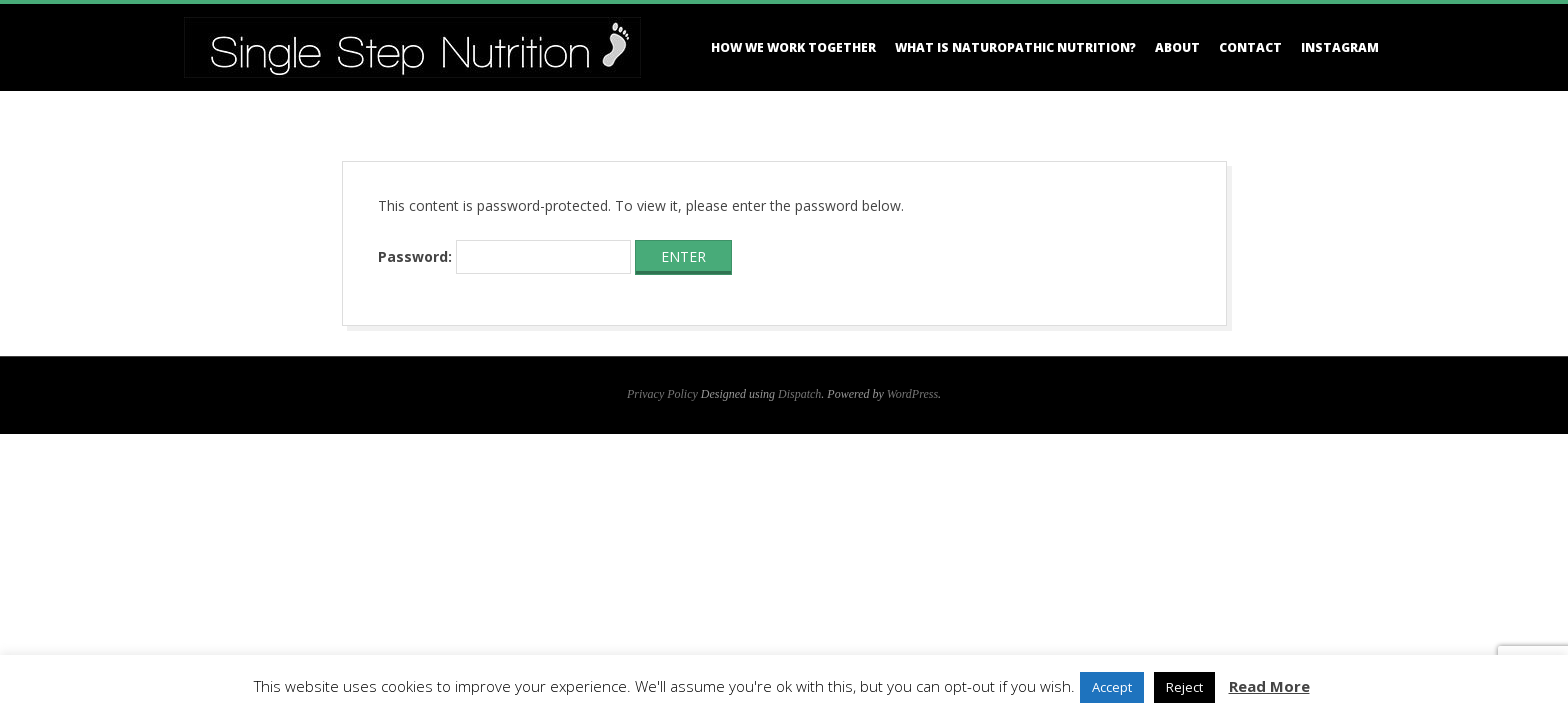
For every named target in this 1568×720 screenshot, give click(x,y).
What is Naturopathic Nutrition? (1015, 47)
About (1177, 47)
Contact (1250, 47)
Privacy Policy (662, 394)
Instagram (1340, 47)
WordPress (912, 394)
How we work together (793, 47)
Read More (1269, 686)
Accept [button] (1112, 687)
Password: (504, 257)
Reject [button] (1184, 687)
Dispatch (799, 394)
